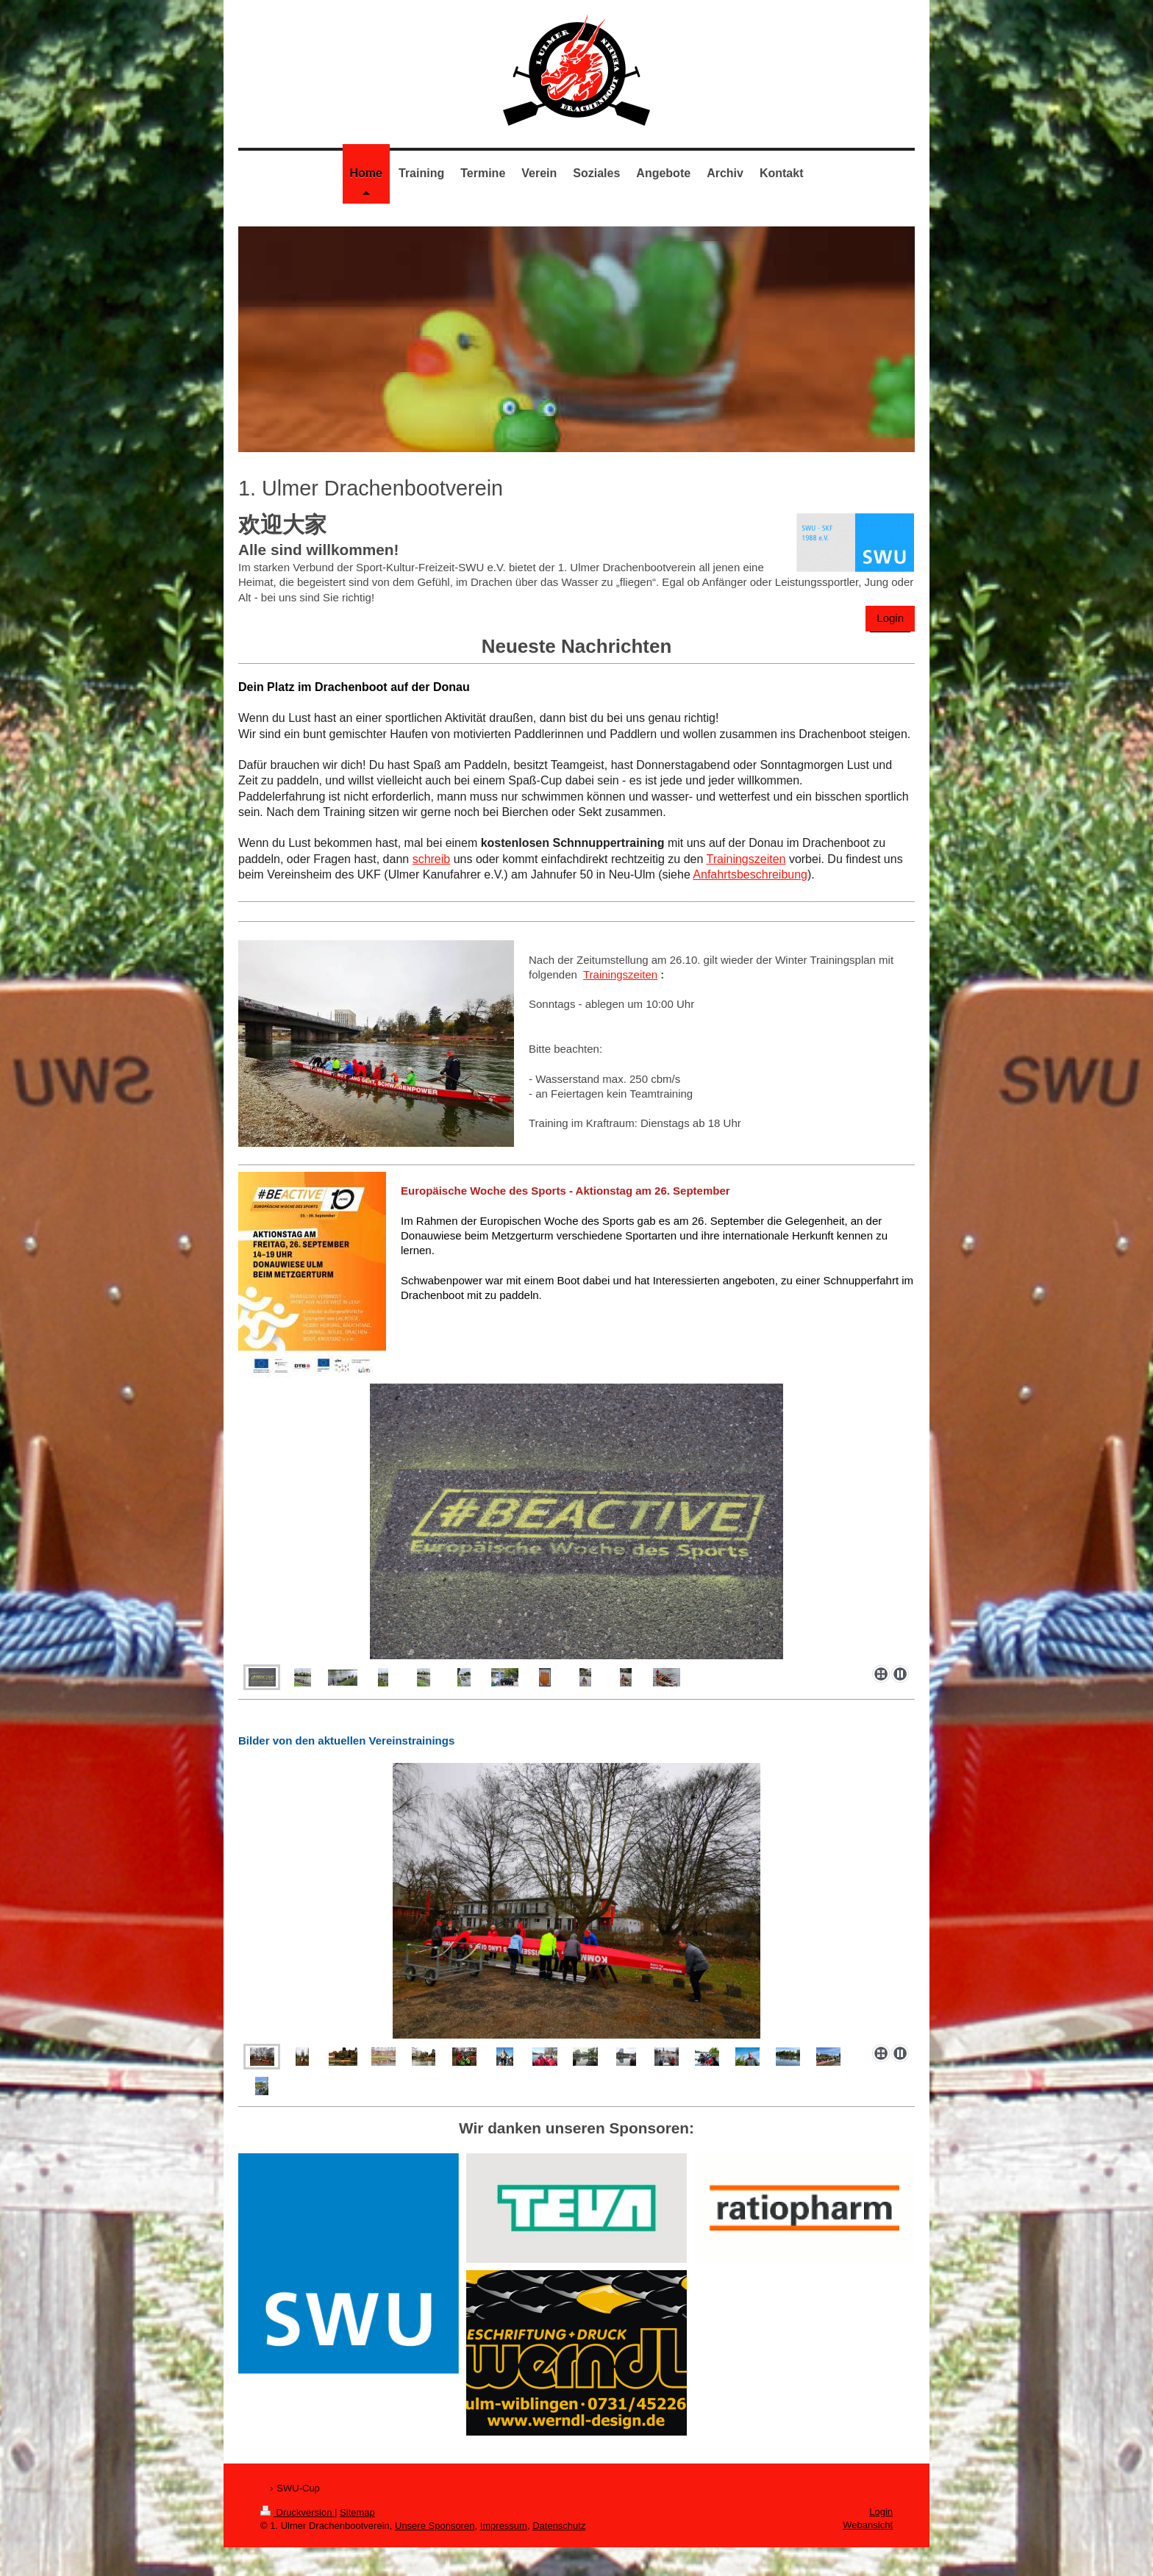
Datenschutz (558, 2525)
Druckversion (297, 2512)
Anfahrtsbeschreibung (750, 874)
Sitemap (357, 2512)
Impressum (503, 2525)
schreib (432, 859)
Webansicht (868, 2524)
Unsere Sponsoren (434, 2525)
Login (890, 618)
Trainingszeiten (746, 859)
